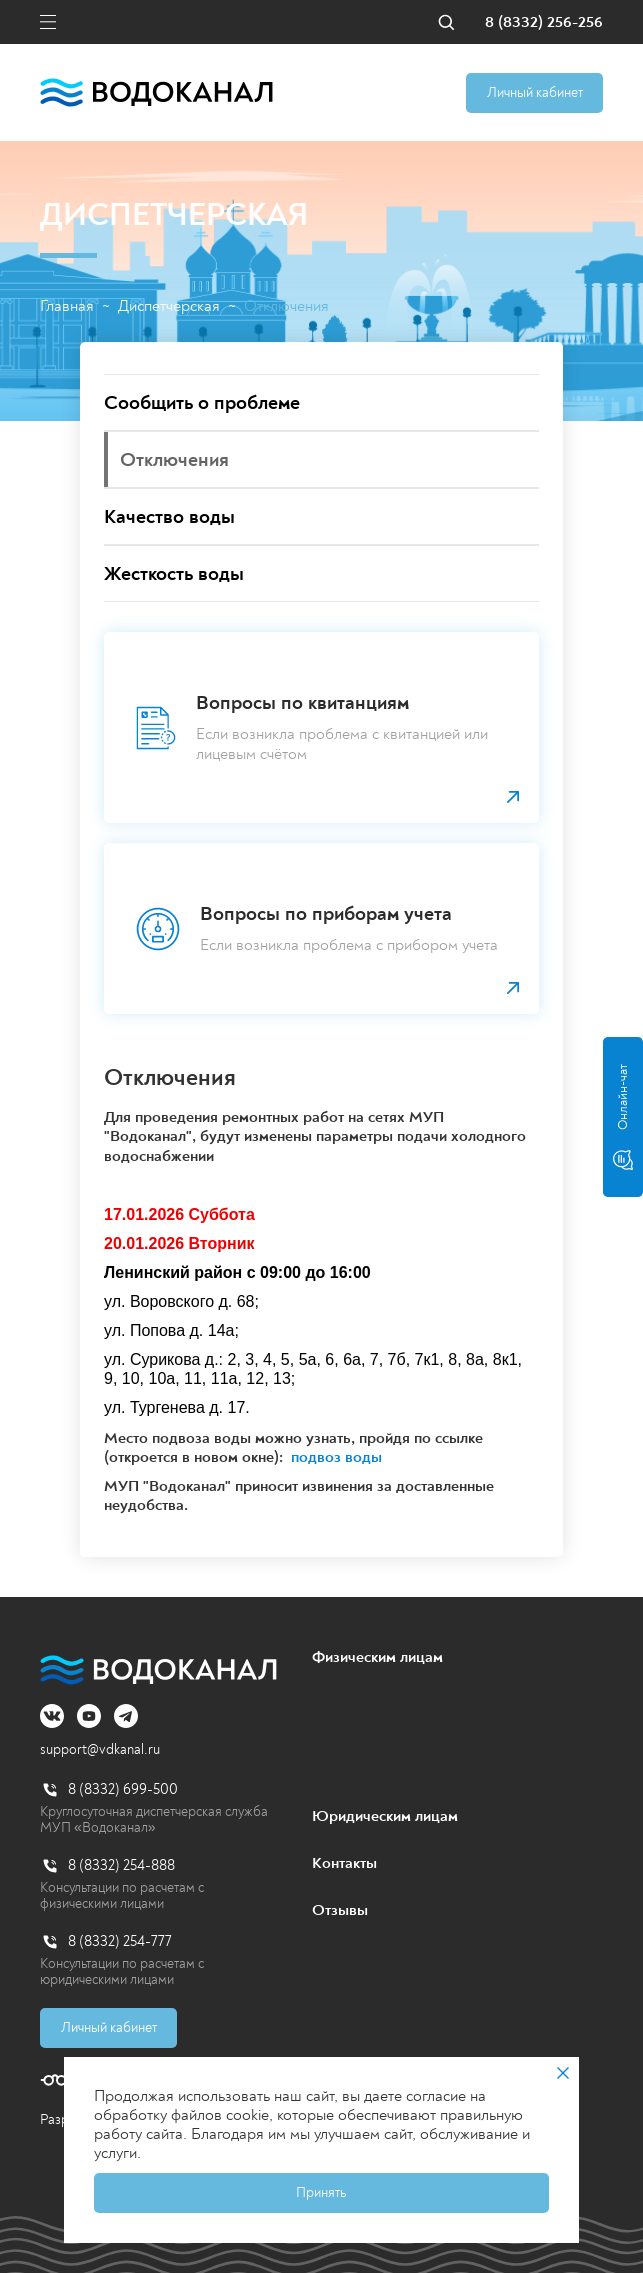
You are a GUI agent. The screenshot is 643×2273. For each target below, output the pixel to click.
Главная (67, 306)
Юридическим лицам (385, 1816)
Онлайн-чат (623, 1117)
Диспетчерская (169, 306)
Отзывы (340, 1910)
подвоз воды (336, 1457)
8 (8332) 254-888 (121, 1865)
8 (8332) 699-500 (123, 1789)
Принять (321, 2192)
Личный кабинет (535, 92)
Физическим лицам (377, 1657)
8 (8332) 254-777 (120, 1941)
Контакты (344, 1863)
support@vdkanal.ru (100, 1749)
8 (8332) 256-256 (544, 22)
